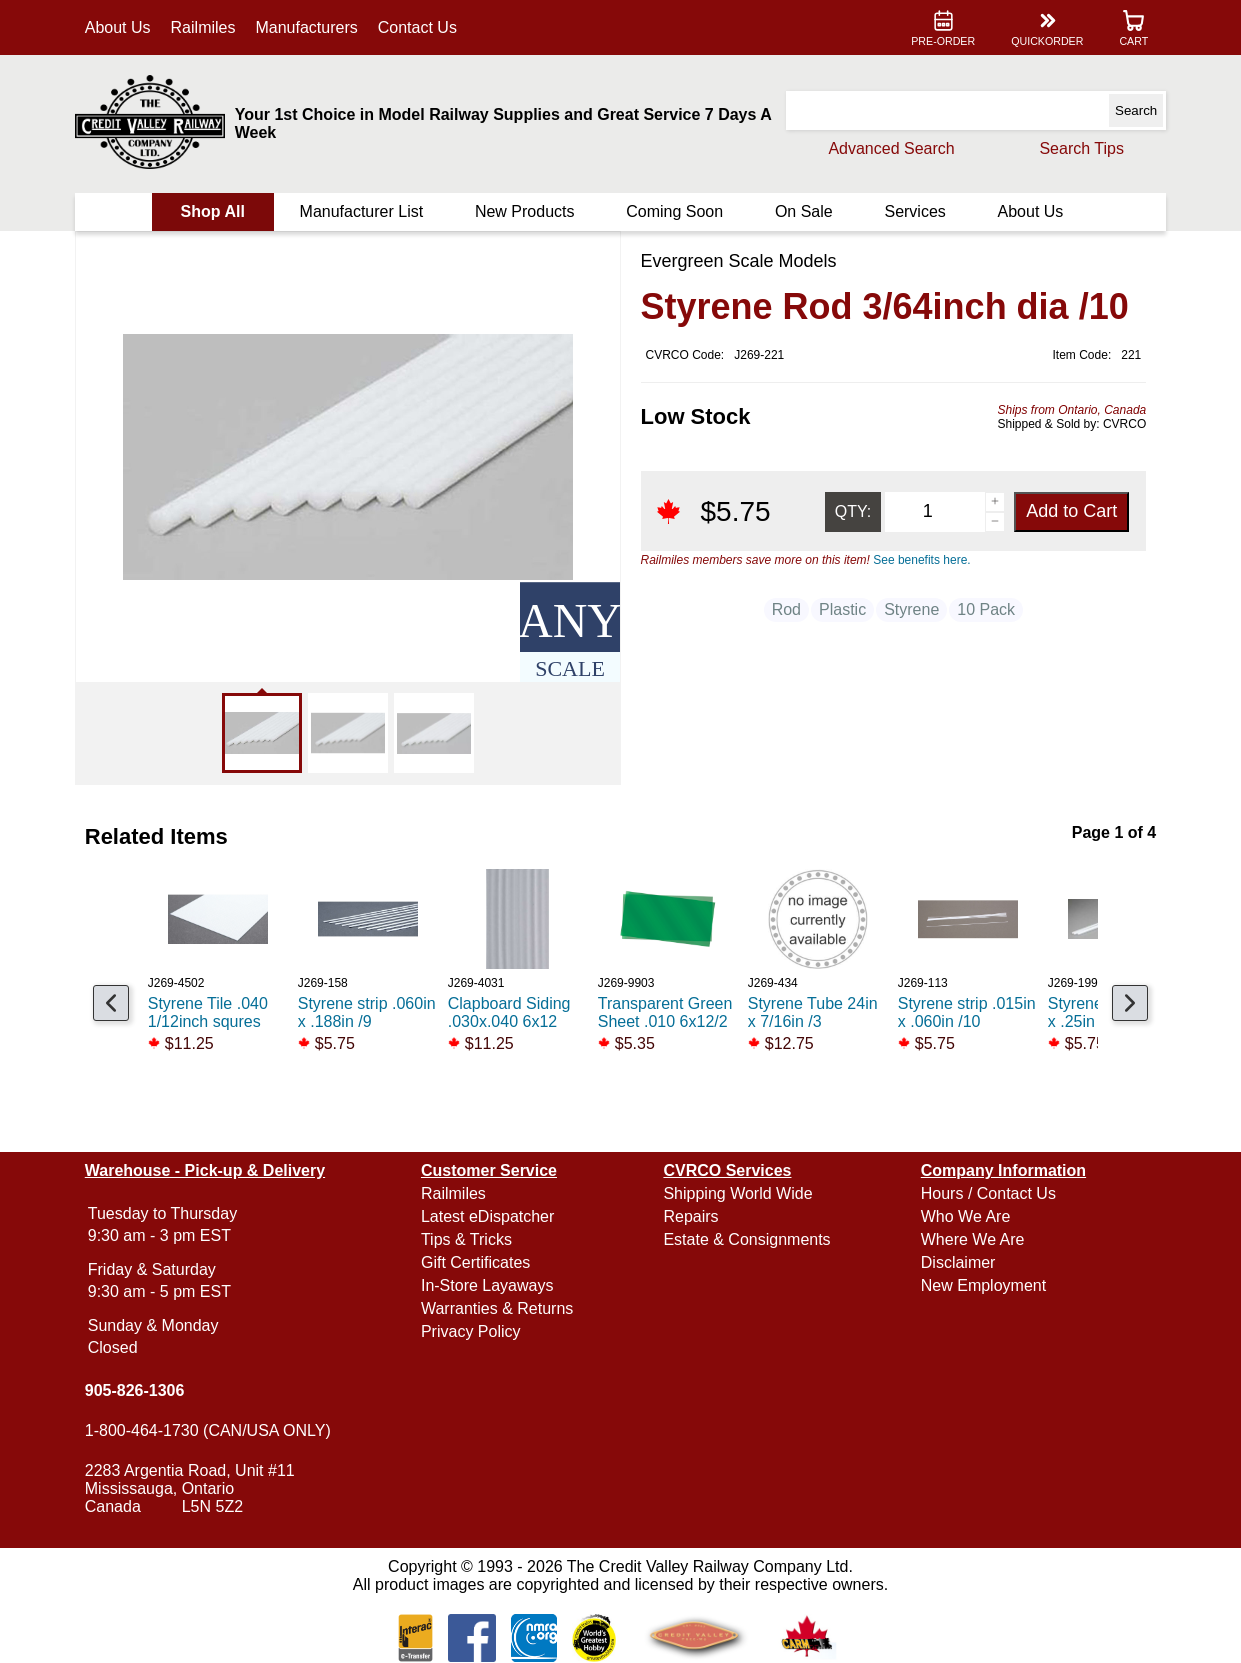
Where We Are (972, 1239)
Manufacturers (309, 27)
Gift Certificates (476, 1262)
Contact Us (419, 27)
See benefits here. (921, 560)
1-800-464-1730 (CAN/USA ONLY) (210, 1430)
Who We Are (965, 1216)
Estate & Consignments (746, 1239)
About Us (120, 27)
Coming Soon (674, 211)
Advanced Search (889, 148)
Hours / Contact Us (987, 1193)
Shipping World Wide (737, 1193)
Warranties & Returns (498, 1308)
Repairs (690, 1216)
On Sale (803, 211)
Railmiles (205, 27)
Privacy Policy (472, 1331)
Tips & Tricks (467, 1239)
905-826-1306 (137, 1390)
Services (913, 211)
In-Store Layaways (488, 1285)
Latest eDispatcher (488, 1216)
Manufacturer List (363, 211)
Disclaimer (957, 1262)
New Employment (982, 1285)
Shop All (214, 211)
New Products (525, 211)
